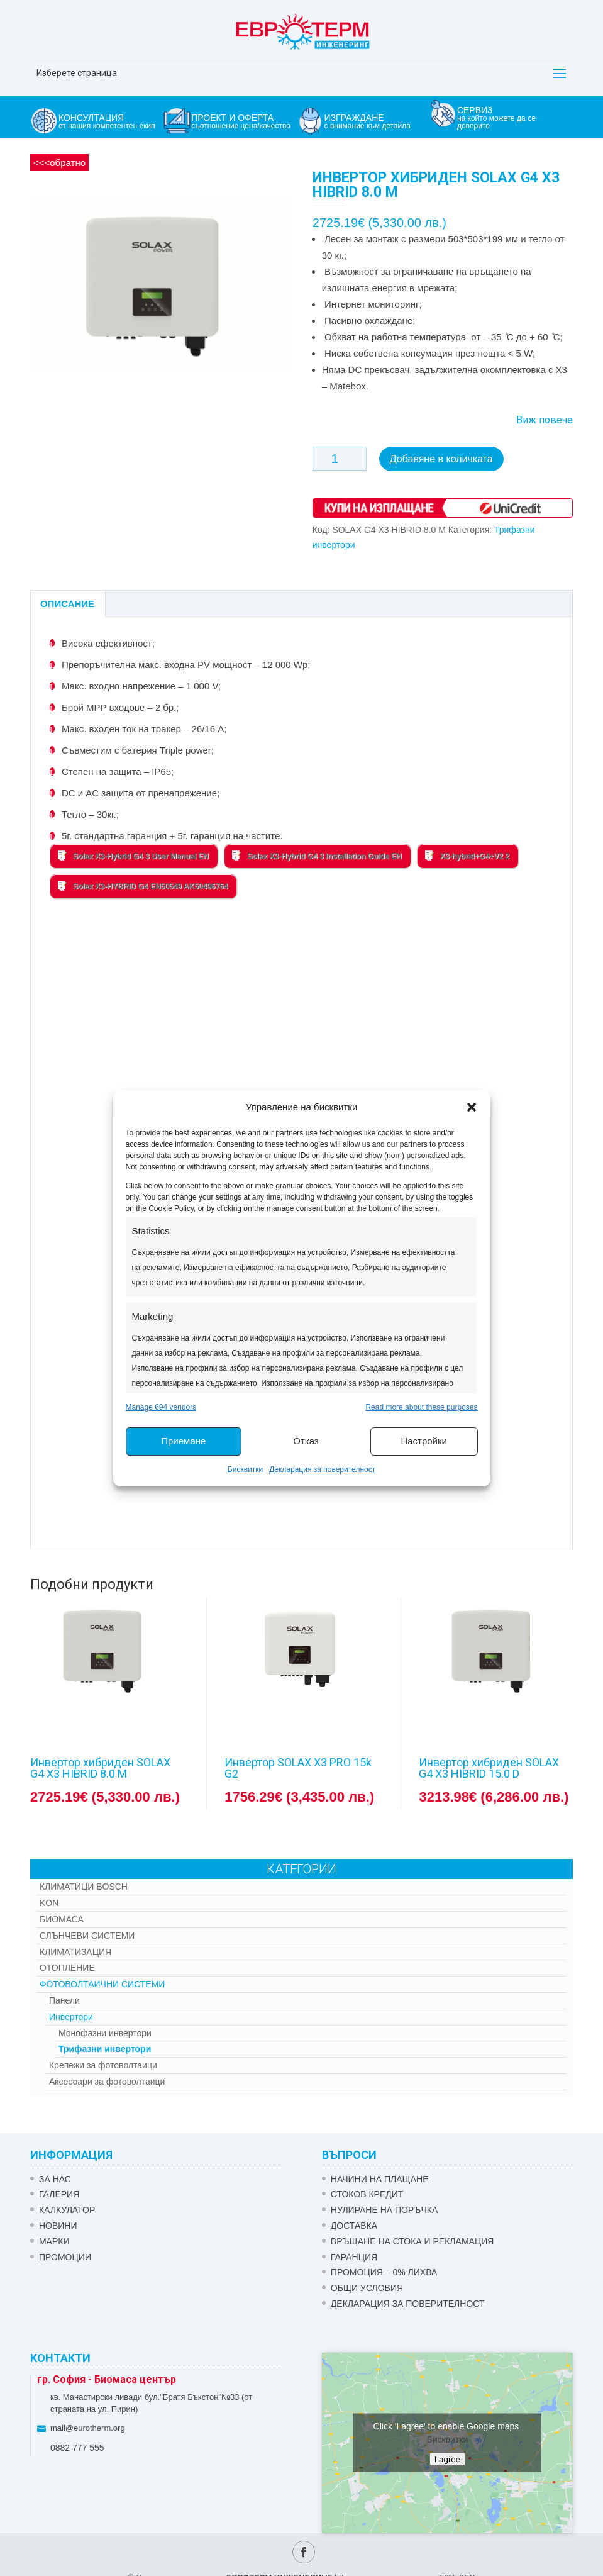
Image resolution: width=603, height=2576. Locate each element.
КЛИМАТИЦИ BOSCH (84, 1887)
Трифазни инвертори (104, 2049)
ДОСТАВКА (354, 2226)
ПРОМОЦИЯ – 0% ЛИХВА (384, 2272)
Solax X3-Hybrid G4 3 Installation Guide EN (316, 855)
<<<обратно (59, 162)
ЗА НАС (55, 2179)
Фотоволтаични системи (102, 1984)
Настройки (424, 1441)
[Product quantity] (340, 459)
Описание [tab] (67, 603)
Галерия (59, 2194)
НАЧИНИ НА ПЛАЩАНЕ (380, 2179)
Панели (64, 2000)
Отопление (67, 1968)
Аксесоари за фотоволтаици (107, 2082)
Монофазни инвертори (105, 2033)
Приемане (183, 1441)
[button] (471, 1107)
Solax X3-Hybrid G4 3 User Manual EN (133, 855)
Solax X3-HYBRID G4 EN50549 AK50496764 (143, 886)
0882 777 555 (77, 2448)
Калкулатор (67, 2210)
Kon (49, 1903)
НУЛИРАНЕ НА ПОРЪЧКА (384, 2210)
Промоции (65, 2257)
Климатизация (75, 1952)
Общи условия (367, 2288)
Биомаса (62, 1919)
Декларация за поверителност (322, 1469)
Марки (54, 2241)
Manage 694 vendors (161, 1407)
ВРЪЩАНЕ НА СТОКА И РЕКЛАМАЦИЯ (412, 2241)
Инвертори (71, 2017)
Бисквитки (245, 1469)
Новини (58, 2226)
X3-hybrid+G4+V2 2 (467, 855)
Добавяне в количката (441, 459)
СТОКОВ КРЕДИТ (367, 2194)
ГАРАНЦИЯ (354, 2257)
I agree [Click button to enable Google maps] (447, 2459)
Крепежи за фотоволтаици (103, 2065)
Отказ (305, 1441)
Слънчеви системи (87, 1936)
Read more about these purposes (421, 1407)
